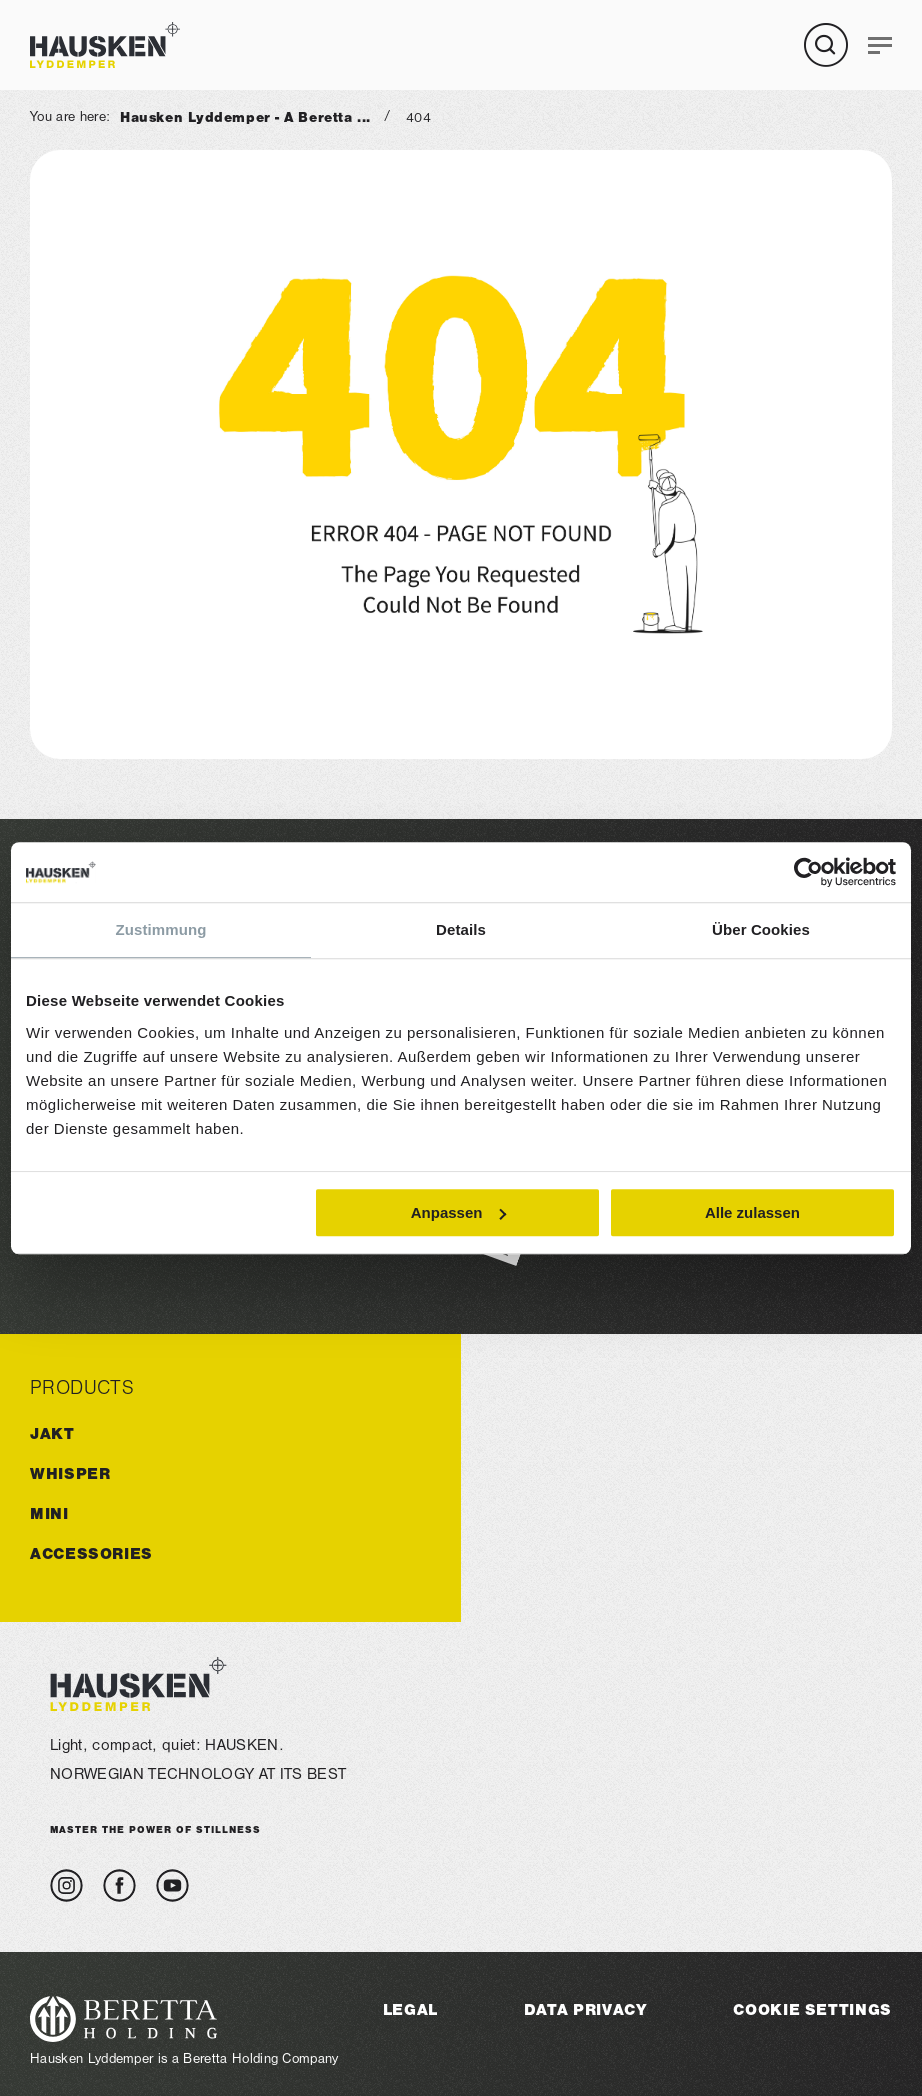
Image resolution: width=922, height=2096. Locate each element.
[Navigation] (880, 45)
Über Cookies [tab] (761, 929)
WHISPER (70, 1473)
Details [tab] (461, 929)
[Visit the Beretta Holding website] (184, 2019)
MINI (49, 1513)
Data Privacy (586, 2009)
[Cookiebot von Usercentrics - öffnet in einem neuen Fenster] (808, 872)
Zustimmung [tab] (161, 929)
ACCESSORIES (91, 1553)
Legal (410, 2009)
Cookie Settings (812, 2009)
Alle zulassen (752, 1212)
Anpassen (459, 1212)
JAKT (52, 1433)
